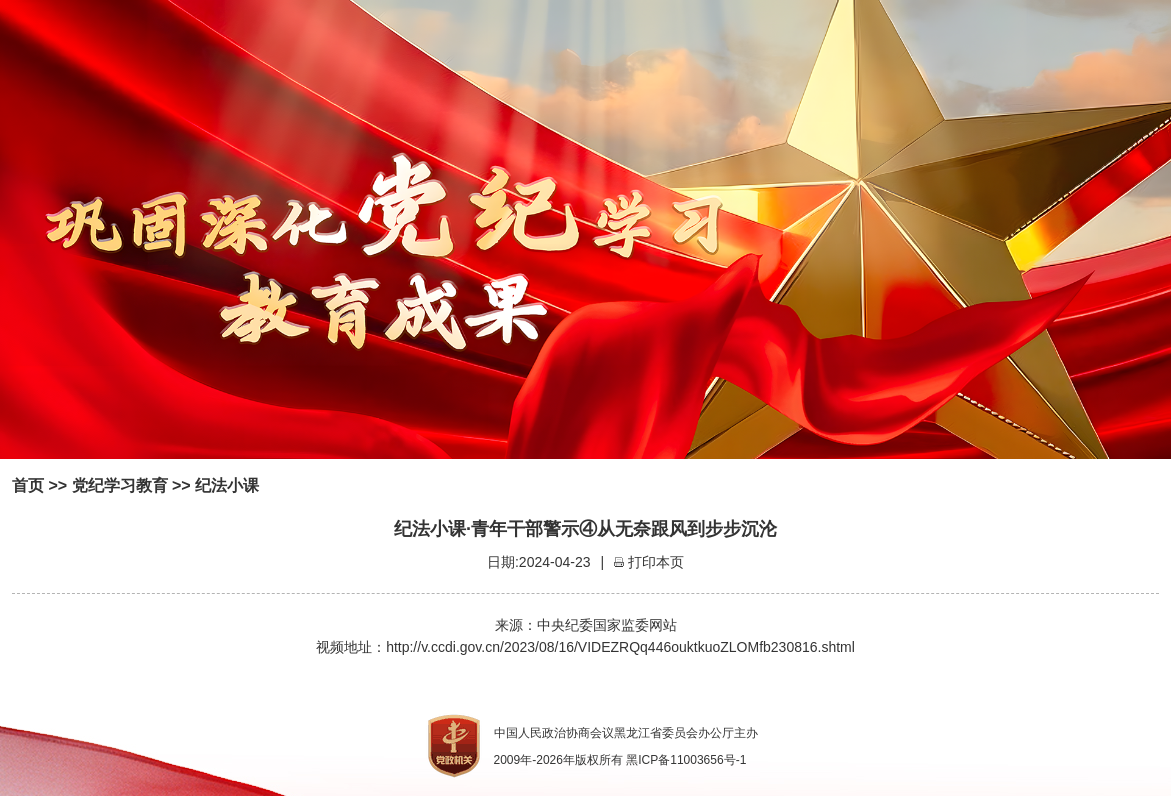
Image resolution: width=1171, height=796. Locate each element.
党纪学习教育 (120, 485)
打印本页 (656, 562)
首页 (28, 485)
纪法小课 (227, 485)
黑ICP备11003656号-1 (686, 760)
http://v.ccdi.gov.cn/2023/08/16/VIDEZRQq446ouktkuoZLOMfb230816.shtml (620, 647)
